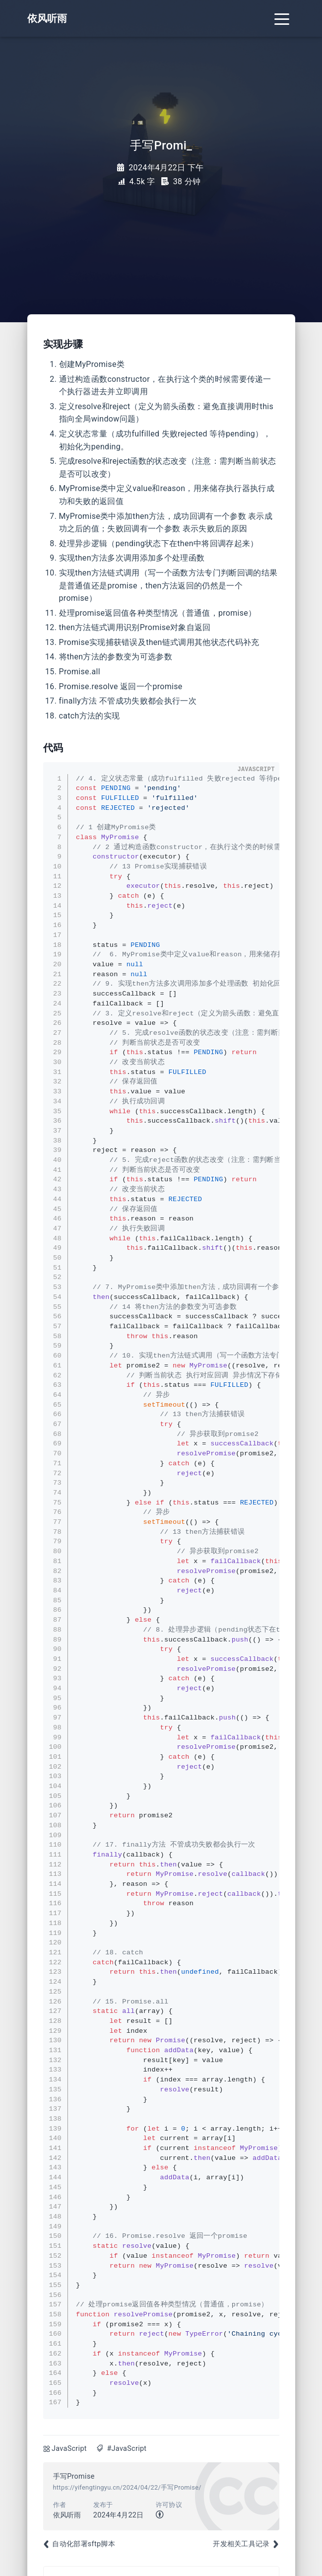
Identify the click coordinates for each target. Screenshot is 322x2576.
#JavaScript (126, 2448)
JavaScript (69, 2448)
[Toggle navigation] (281, 18)
